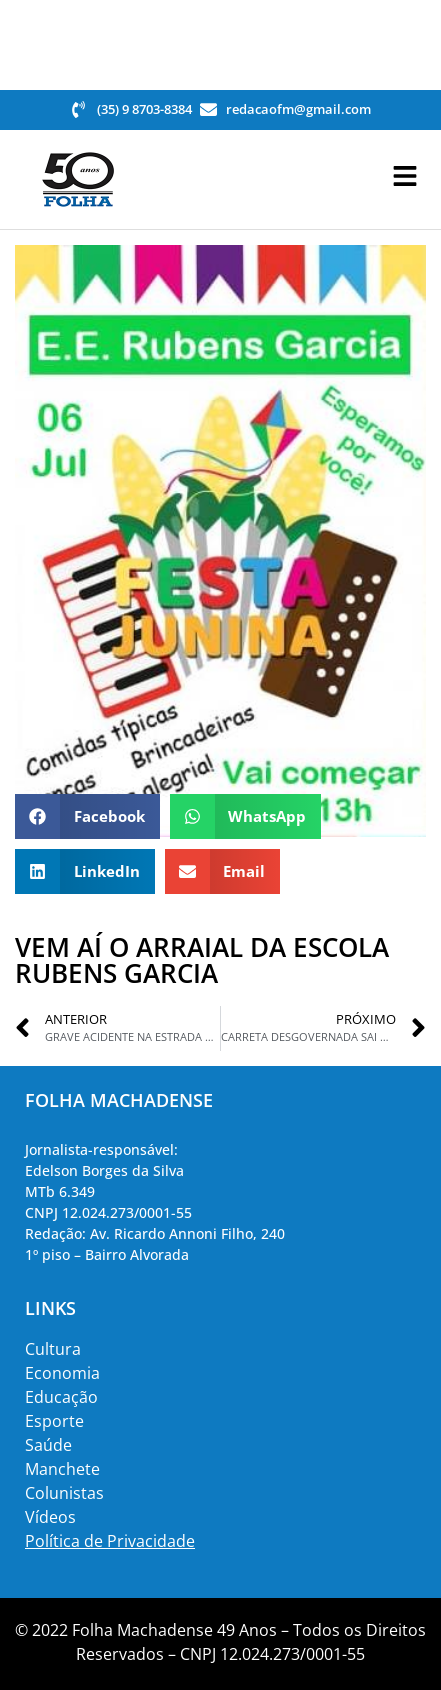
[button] (87, 816)
